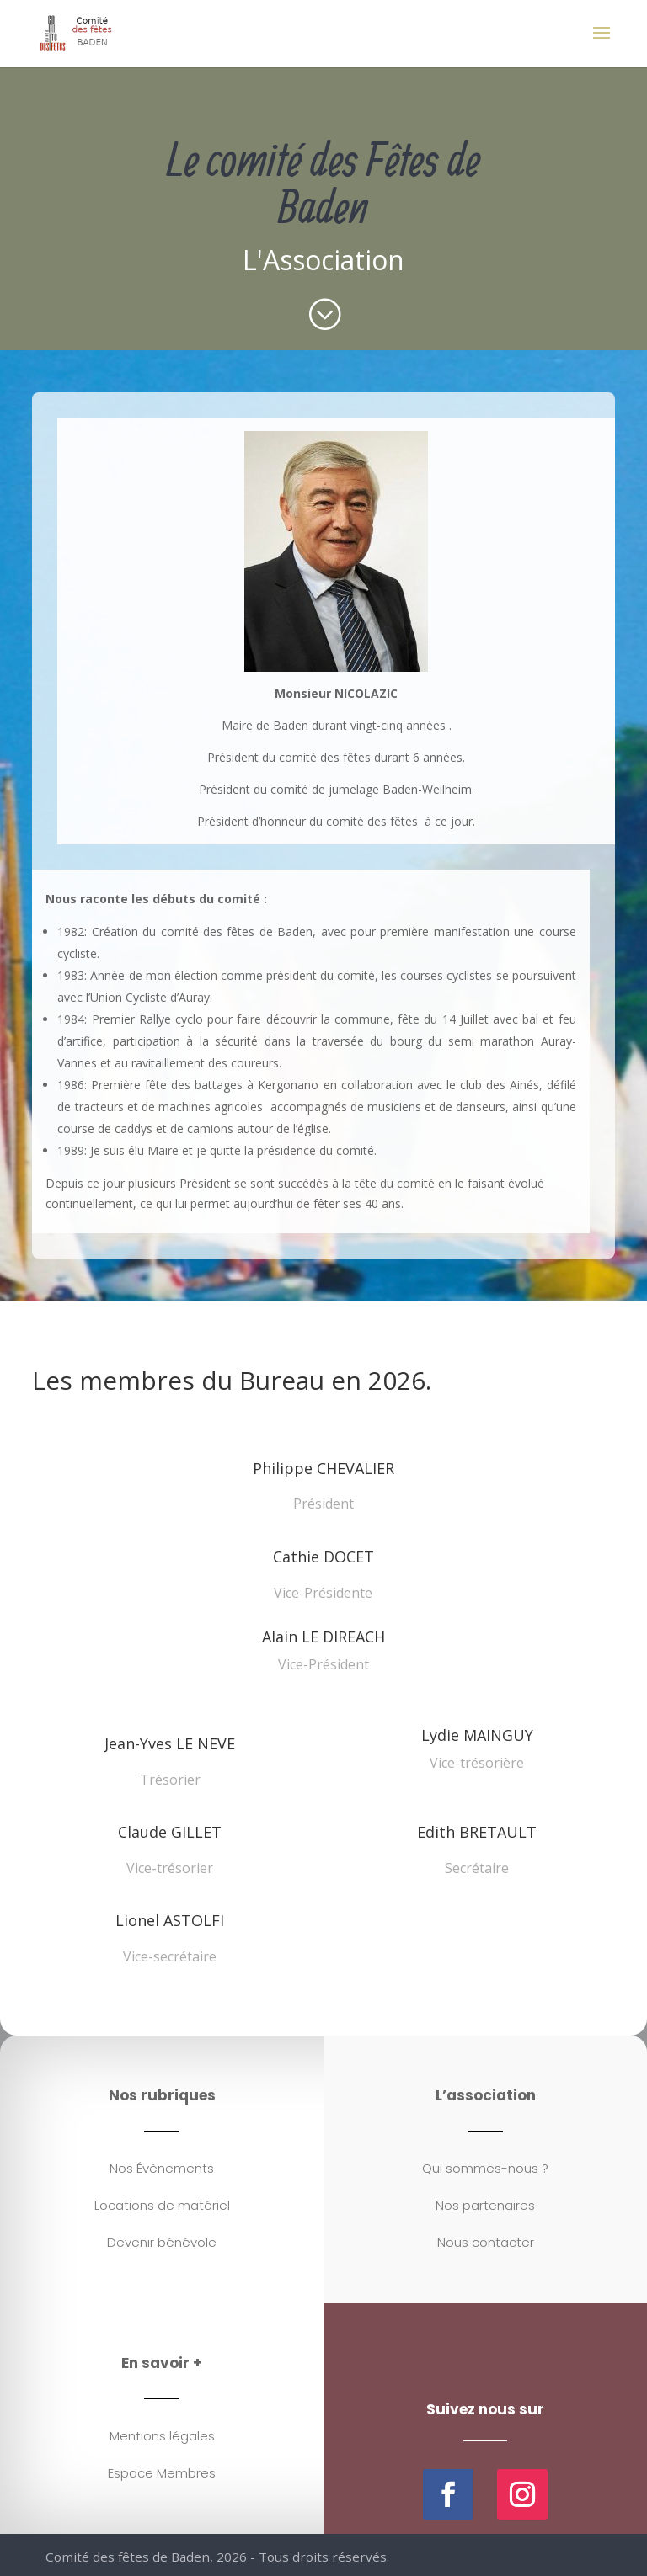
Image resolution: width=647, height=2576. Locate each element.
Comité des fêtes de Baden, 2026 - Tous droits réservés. (220, 2557)
